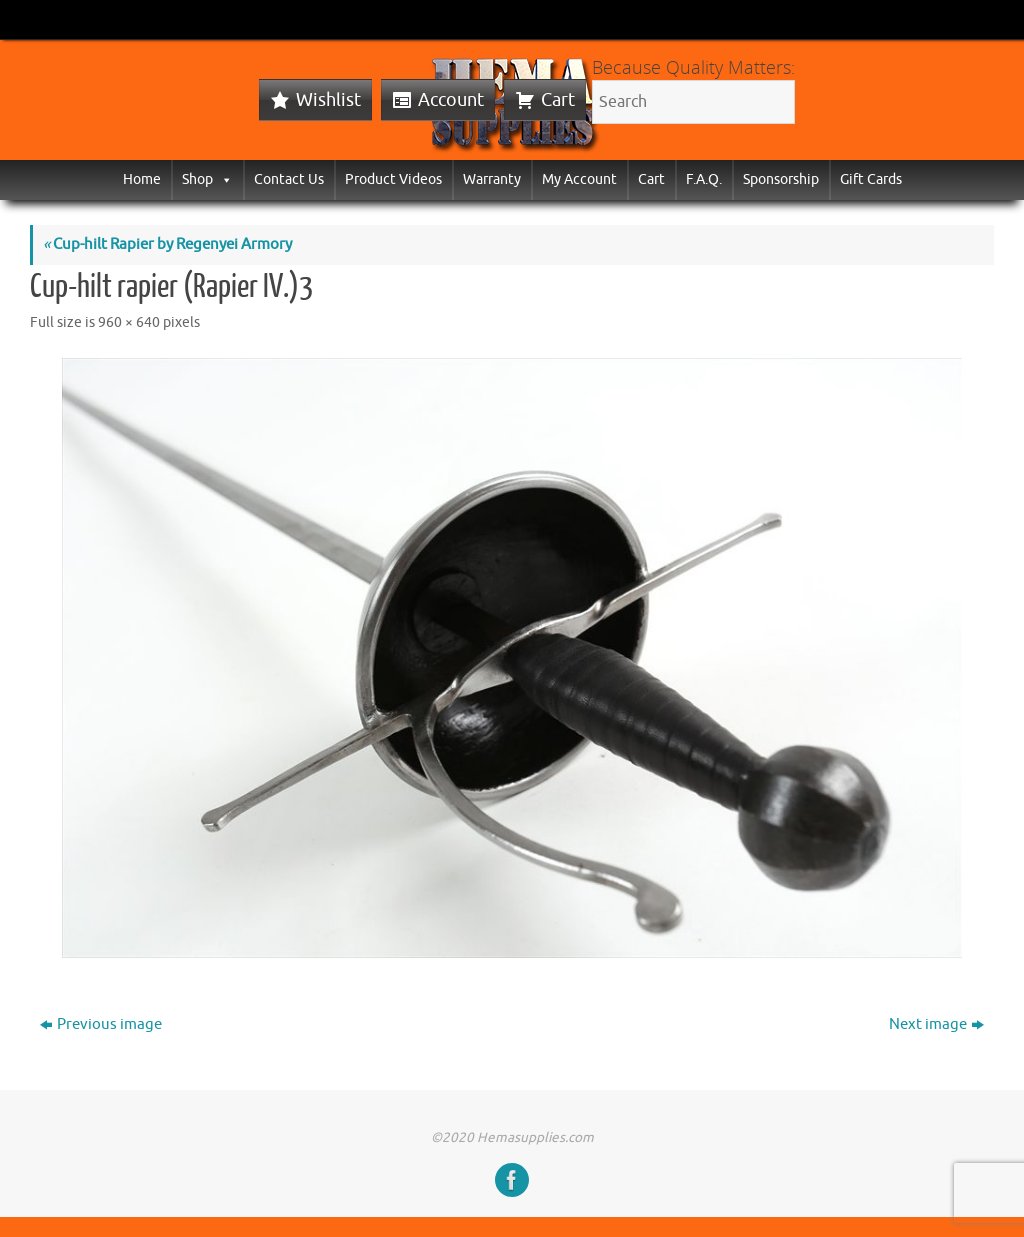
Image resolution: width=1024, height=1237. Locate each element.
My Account (579, 179)
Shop (207, 179)
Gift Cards (871, 179)
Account (451, 100)
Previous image (101, 1024)
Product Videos (393, 179)
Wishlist (328, 100)
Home (142, 179)
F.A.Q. (704, 179)
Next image (936, 1024)
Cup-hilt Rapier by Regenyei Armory (167, 244)
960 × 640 (129, 322)
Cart (558, 100)
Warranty (492, 179)
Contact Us (289, 179)
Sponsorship (781, 179)
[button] (223, 179)
